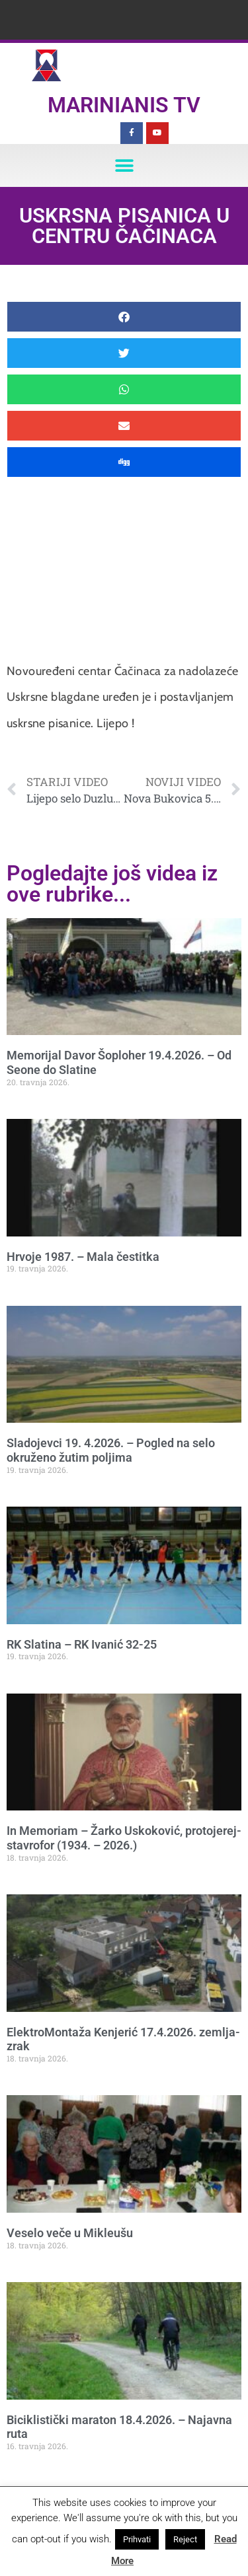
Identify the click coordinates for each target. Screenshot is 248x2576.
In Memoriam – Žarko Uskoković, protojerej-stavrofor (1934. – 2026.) (124, 1838)
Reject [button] (185, 2539)
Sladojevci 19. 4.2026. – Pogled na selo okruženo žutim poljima (111, 1450)
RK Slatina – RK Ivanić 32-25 (82, 1644)
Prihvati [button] (137, 2539)
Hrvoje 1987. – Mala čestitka (83, 1257)
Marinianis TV (124, 105)
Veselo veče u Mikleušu (70, 2233)
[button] (124, 165)
